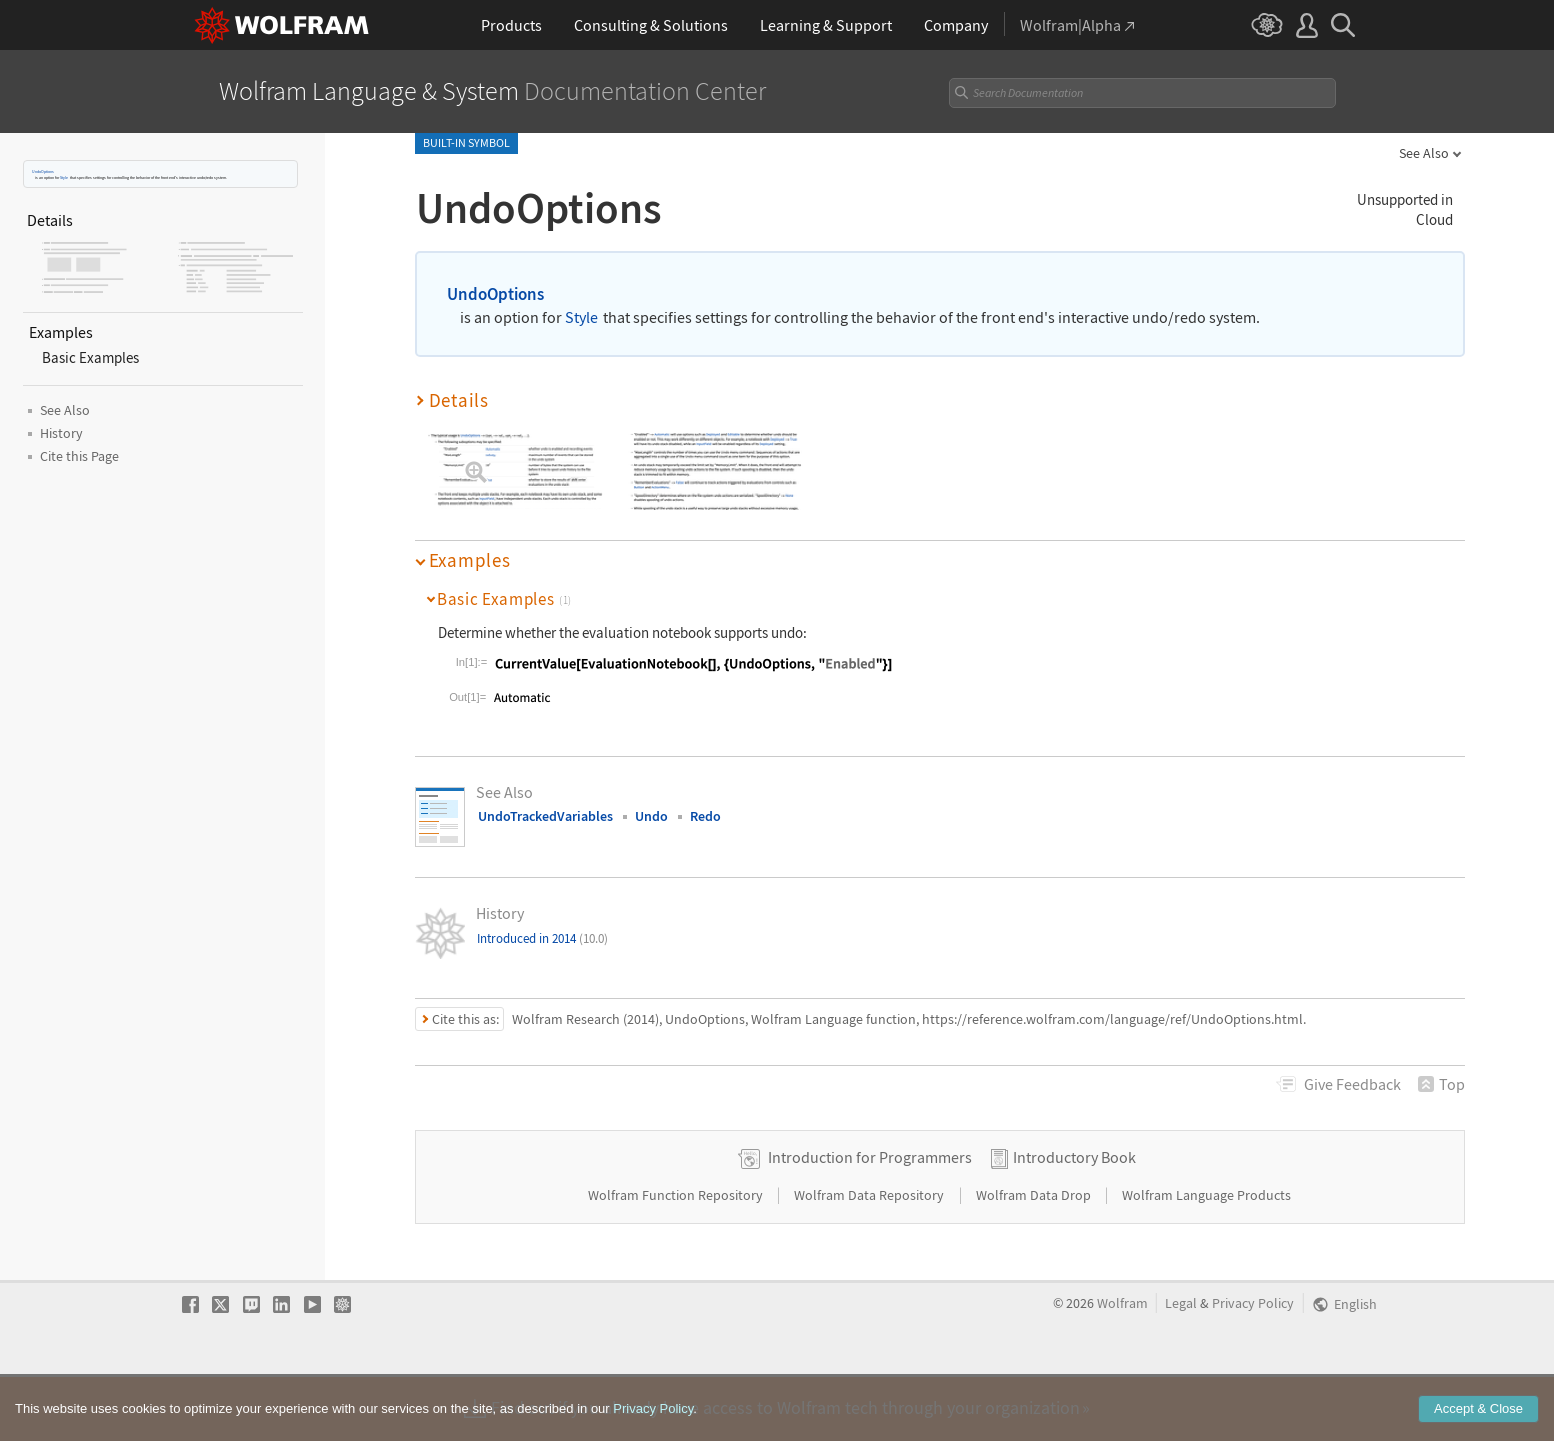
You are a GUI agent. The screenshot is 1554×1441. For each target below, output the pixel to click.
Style (64, 177)
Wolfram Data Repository (870, 1258)
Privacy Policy (1253, 1366)
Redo (705, 816)
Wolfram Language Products (1206, 1258)
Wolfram (1122, 1366)
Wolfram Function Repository (677, 1258)
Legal (1181, 1366)
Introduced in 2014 (542, 938)
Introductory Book (1074, 1220)
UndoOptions (43, 171)
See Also (1424, 153)
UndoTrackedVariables (545, 816)
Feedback (1352, 1084)
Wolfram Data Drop (1035, 1258)
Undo (651, 816)
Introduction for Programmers (870, 1220)
